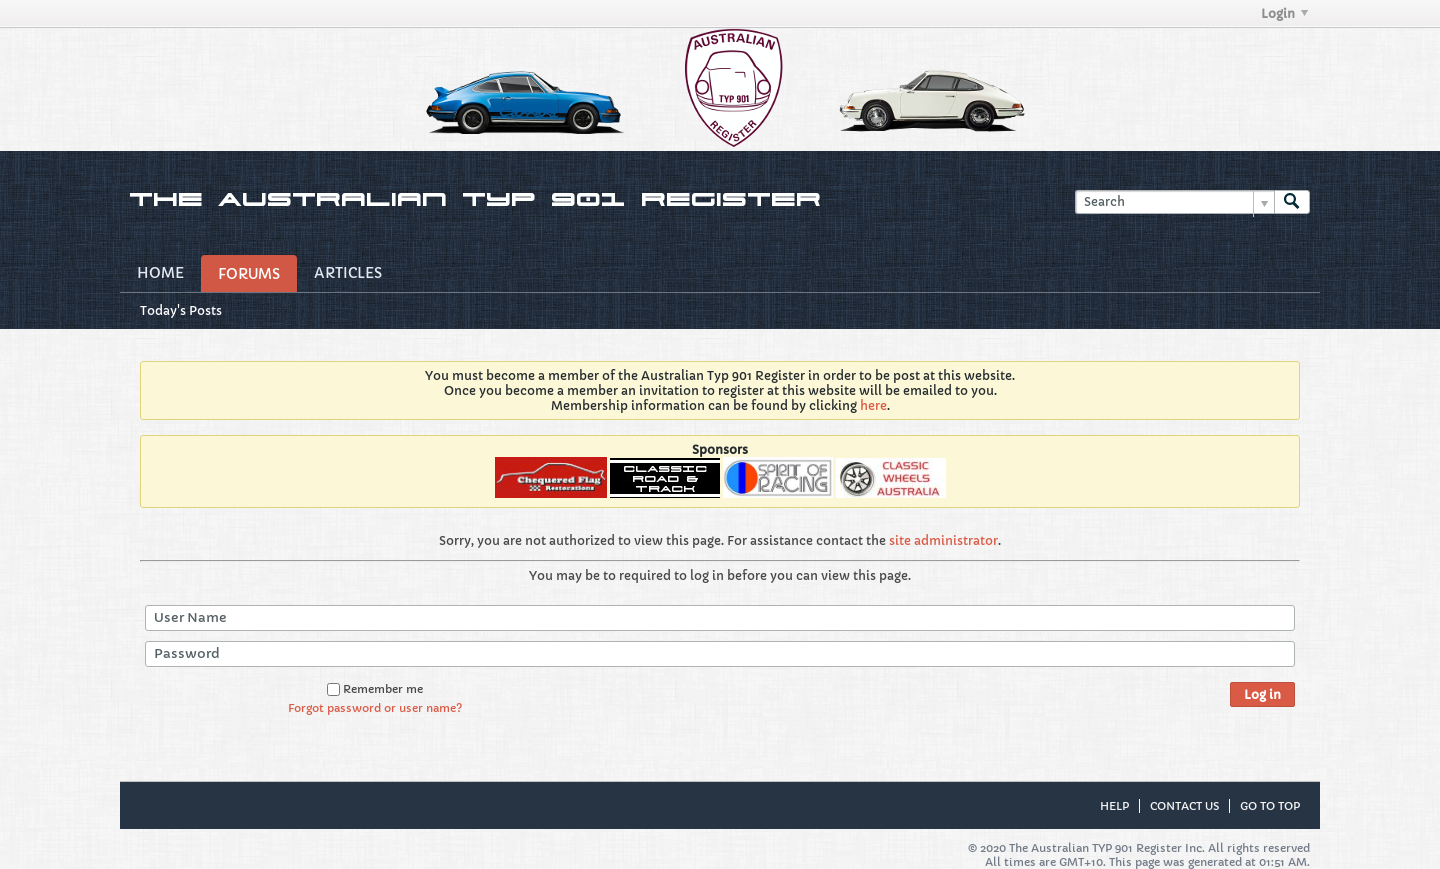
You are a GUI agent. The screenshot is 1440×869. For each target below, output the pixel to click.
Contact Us (1184, 806)
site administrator (943, 540)
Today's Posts (181, 310)
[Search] (1174, 202)
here (873, 405)
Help (1114, 806)
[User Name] (720, 618)
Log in (1262, 694)
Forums (249, 274)
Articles (348, 273)
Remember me (375, 689)
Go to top (1270, 806)
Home (160, 273)
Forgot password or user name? (375, 708)
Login (1284, 13)
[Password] (720, 654)
